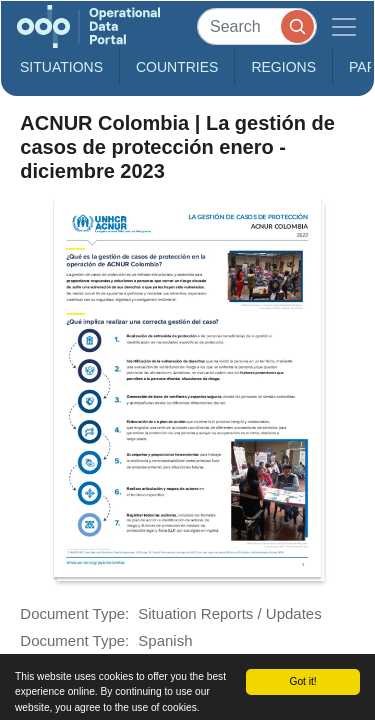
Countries (177, 67)
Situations (61, 67)
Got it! (302, 681)
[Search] (257, 26)
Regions (283, 67)
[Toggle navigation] (344, 26)
